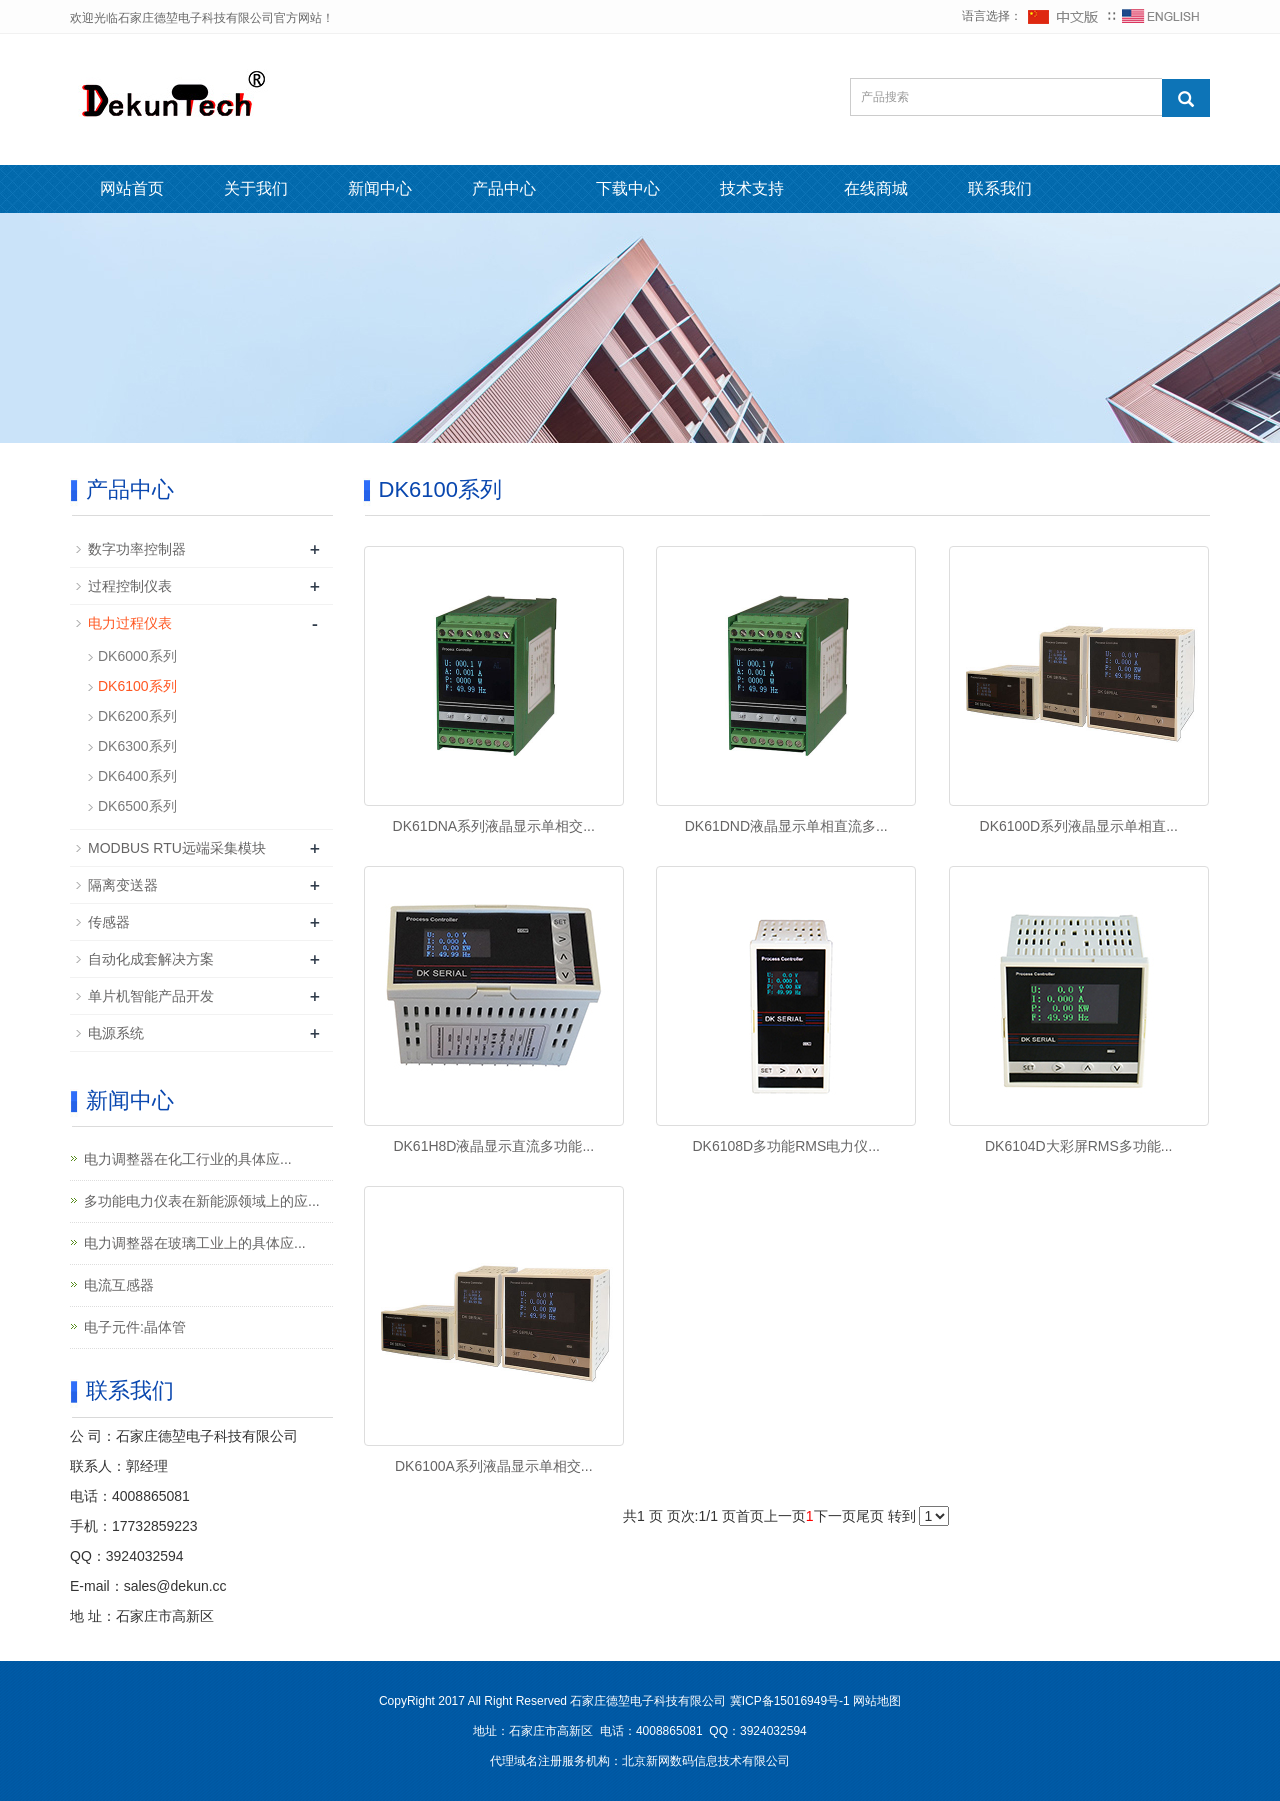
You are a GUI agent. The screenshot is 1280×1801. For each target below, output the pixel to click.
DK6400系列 (137, 776)
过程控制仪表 (130, 586)
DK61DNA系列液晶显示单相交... (494, 826)
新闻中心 (380, 188)
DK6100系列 (137, 686)
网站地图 (877, 1701)
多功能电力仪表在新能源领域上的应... (202, 1201)
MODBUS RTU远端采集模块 (177, 848)
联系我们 (1000, 188)
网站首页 (132, 188)
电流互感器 (119, 1285)
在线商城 (876, 188)
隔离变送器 (123, 885)
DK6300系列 (137, 746)
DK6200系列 (137, 716)
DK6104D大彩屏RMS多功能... (1078, 1146)
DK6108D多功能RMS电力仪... (785, 1146)
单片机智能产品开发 (151, 996)
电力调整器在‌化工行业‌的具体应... (188, 1159)
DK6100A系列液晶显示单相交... (494, 1466)
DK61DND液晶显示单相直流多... (786, 826)
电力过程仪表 (130, 623)
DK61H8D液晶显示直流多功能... (493, 1146)
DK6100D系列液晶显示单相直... (1079, 826)
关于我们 (256, 188)
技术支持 (752, 188)
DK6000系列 (137, 656)
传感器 (109, 922)
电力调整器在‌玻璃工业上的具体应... (195, 1243)
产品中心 (504, 188)
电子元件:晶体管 (135, 1327)
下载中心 (628, 188)
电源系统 (116, 1033)
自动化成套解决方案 (151, 959)
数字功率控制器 (137, 549)
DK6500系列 (137, 806)
